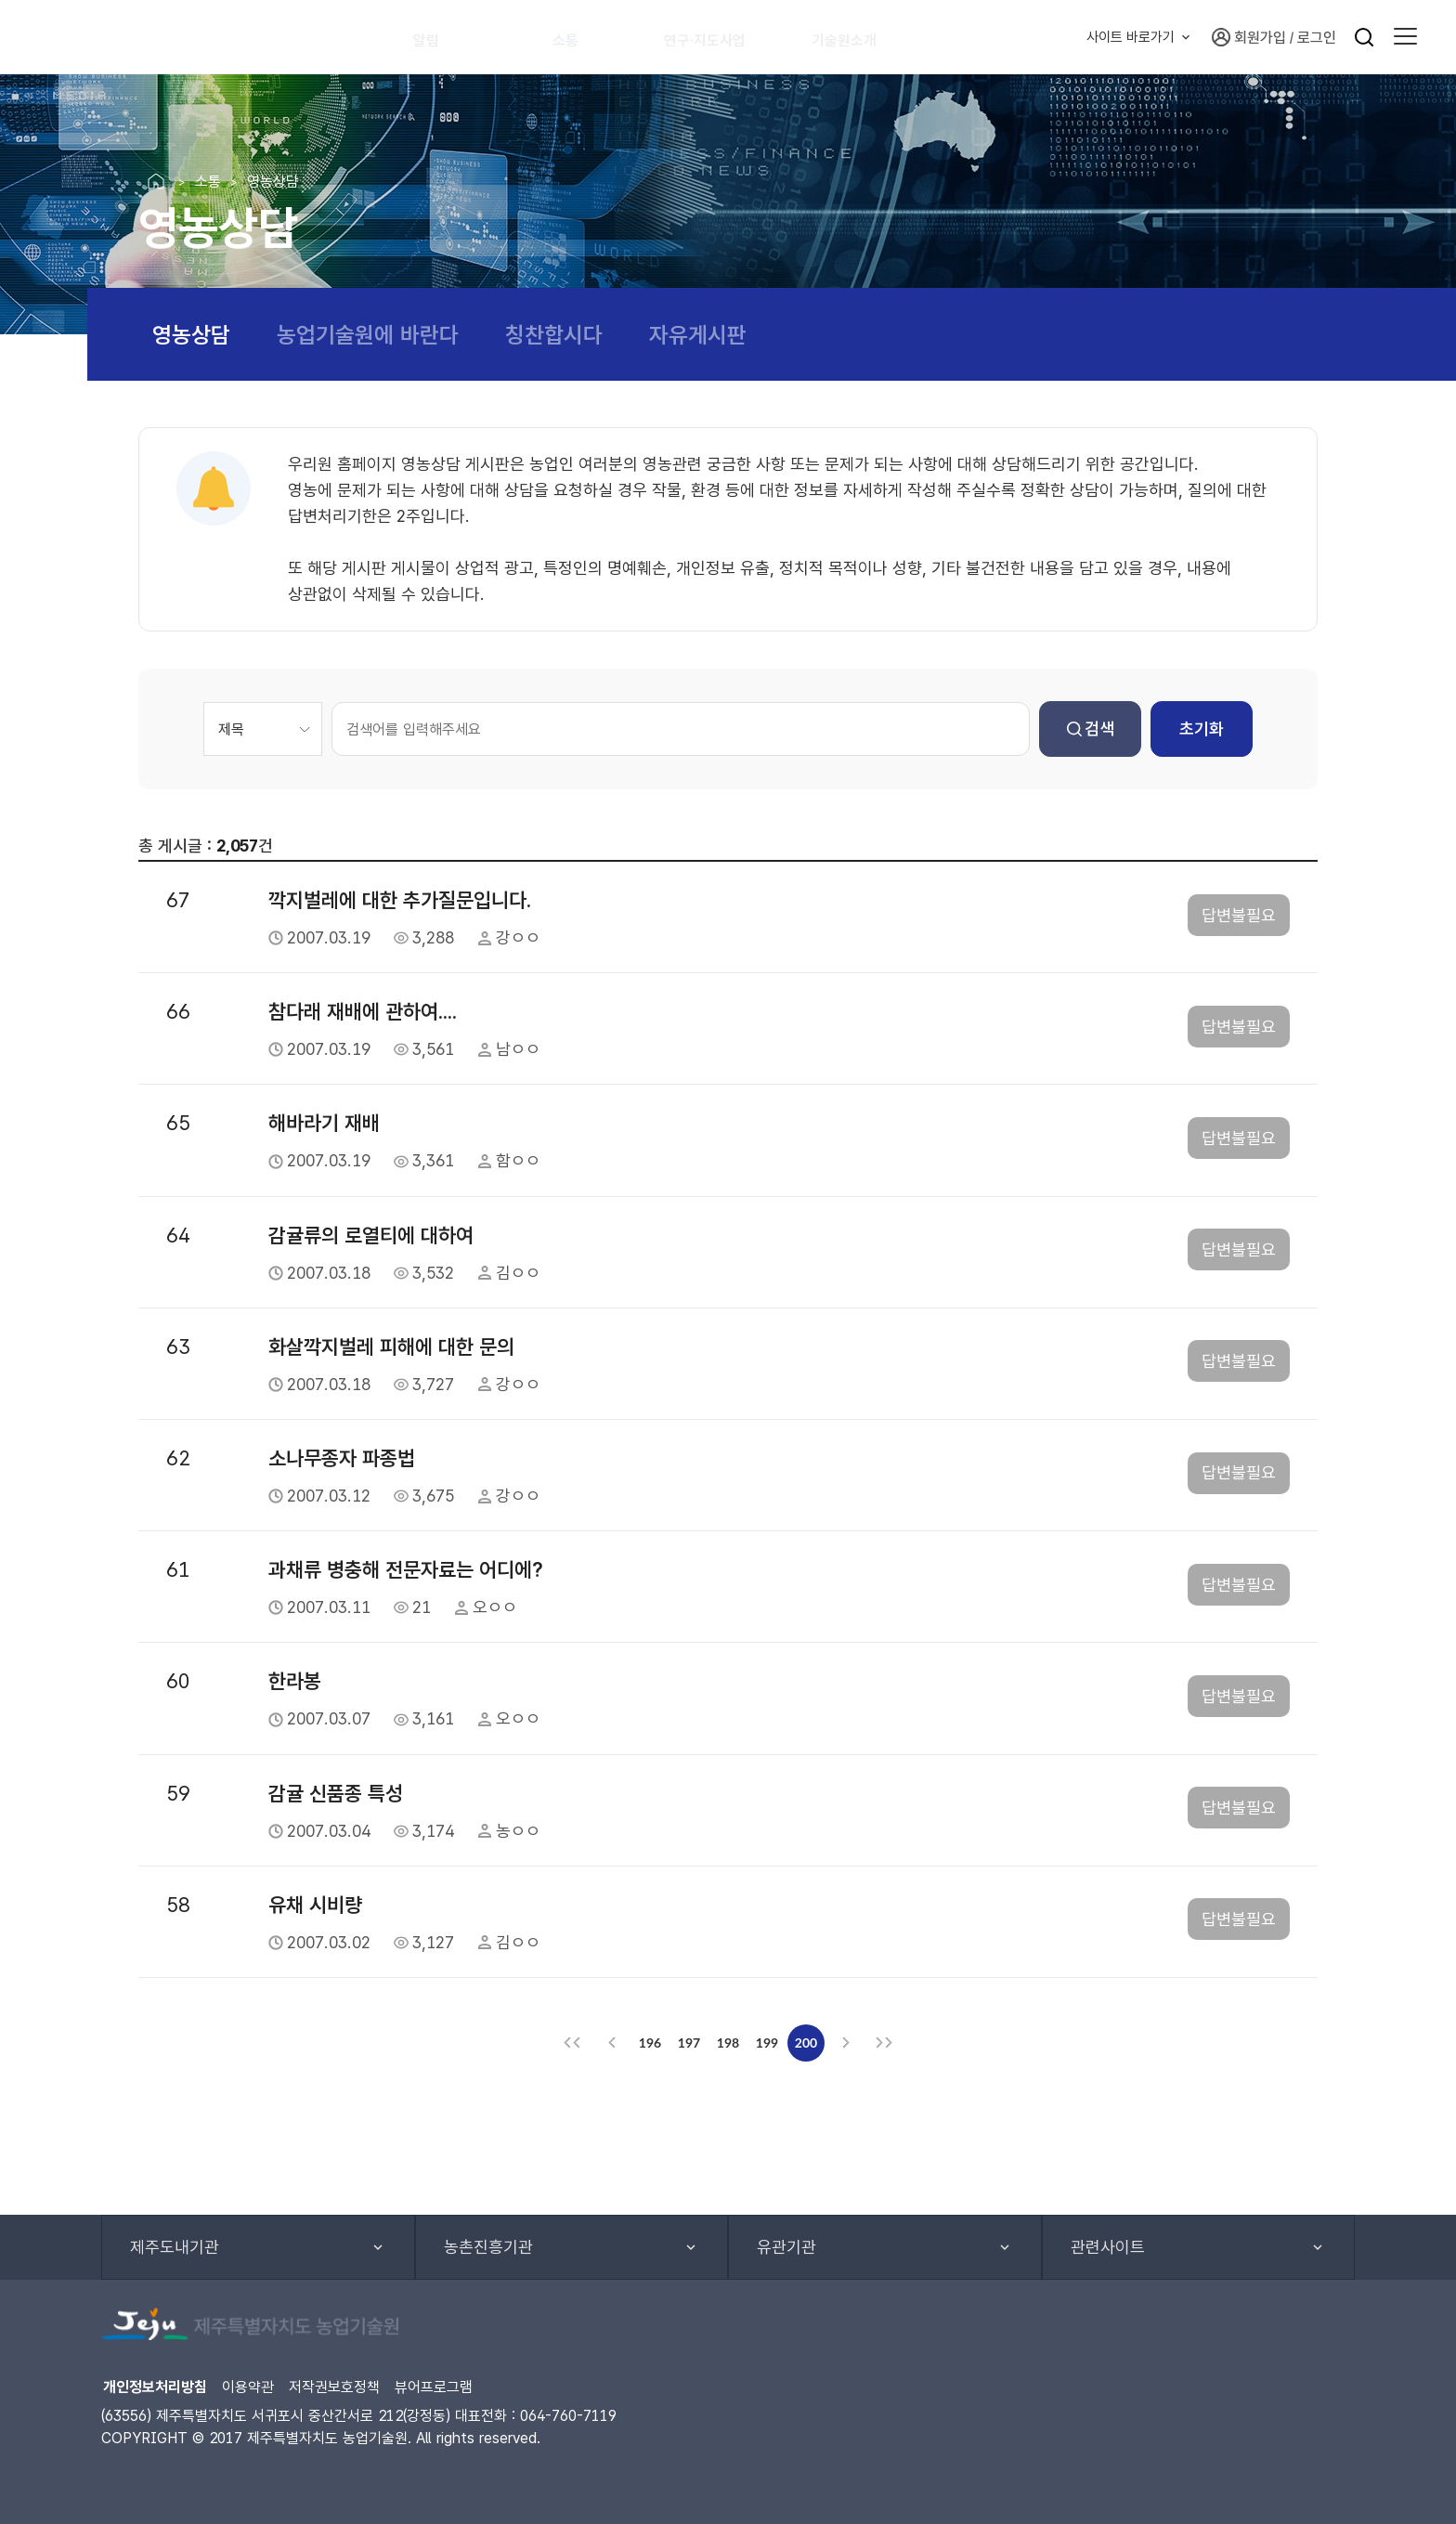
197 (689, 2042)
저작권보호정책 (334, 2387)
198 (728, 2042)
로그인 (1316, 37)
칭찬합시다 (554, 334)
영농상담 (191, 334)
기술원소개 (869, 37)
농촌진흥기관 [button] (488, 2247)
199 (767, 2042)
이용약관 (248, 2387)
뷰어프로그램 (434, 2387)
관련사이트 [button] (1108, 2247)
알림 (435, 37)
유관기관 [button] (786, 2247)
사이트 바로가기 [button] (1130, 37)
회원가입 (1249, 37)
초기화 (1201, 728)
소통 (575, 37)
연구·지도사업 (722, 37)
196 (650, 2042)
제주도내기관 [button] (174, 2247)
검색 (1090, 728)
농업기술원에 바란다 (368, 334)
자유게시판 (698, 334)
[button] (1405, 37)
